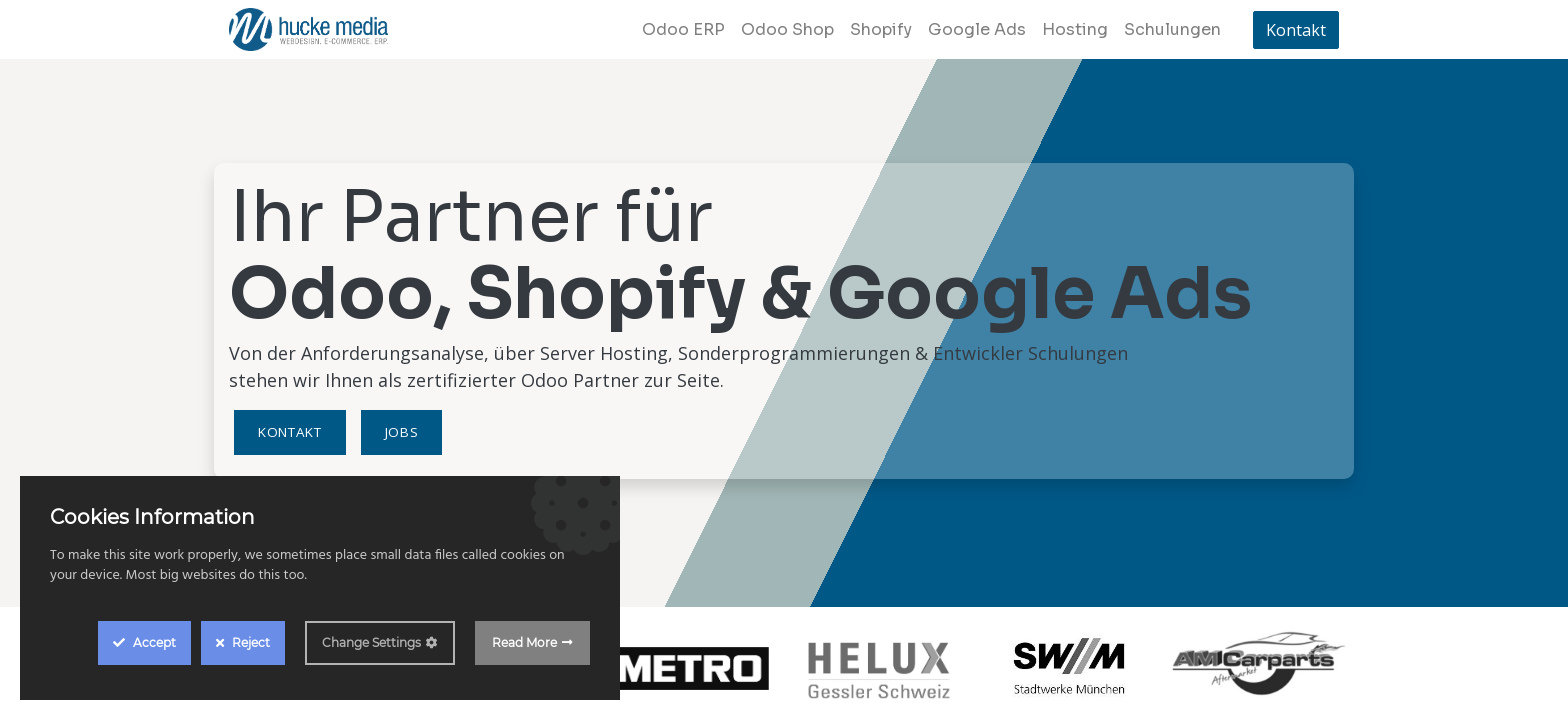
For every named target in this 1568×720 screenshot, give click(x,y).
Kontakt (1296, 30)
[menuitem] (683, 30)
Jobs (402, 432)
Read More (524, 642)
